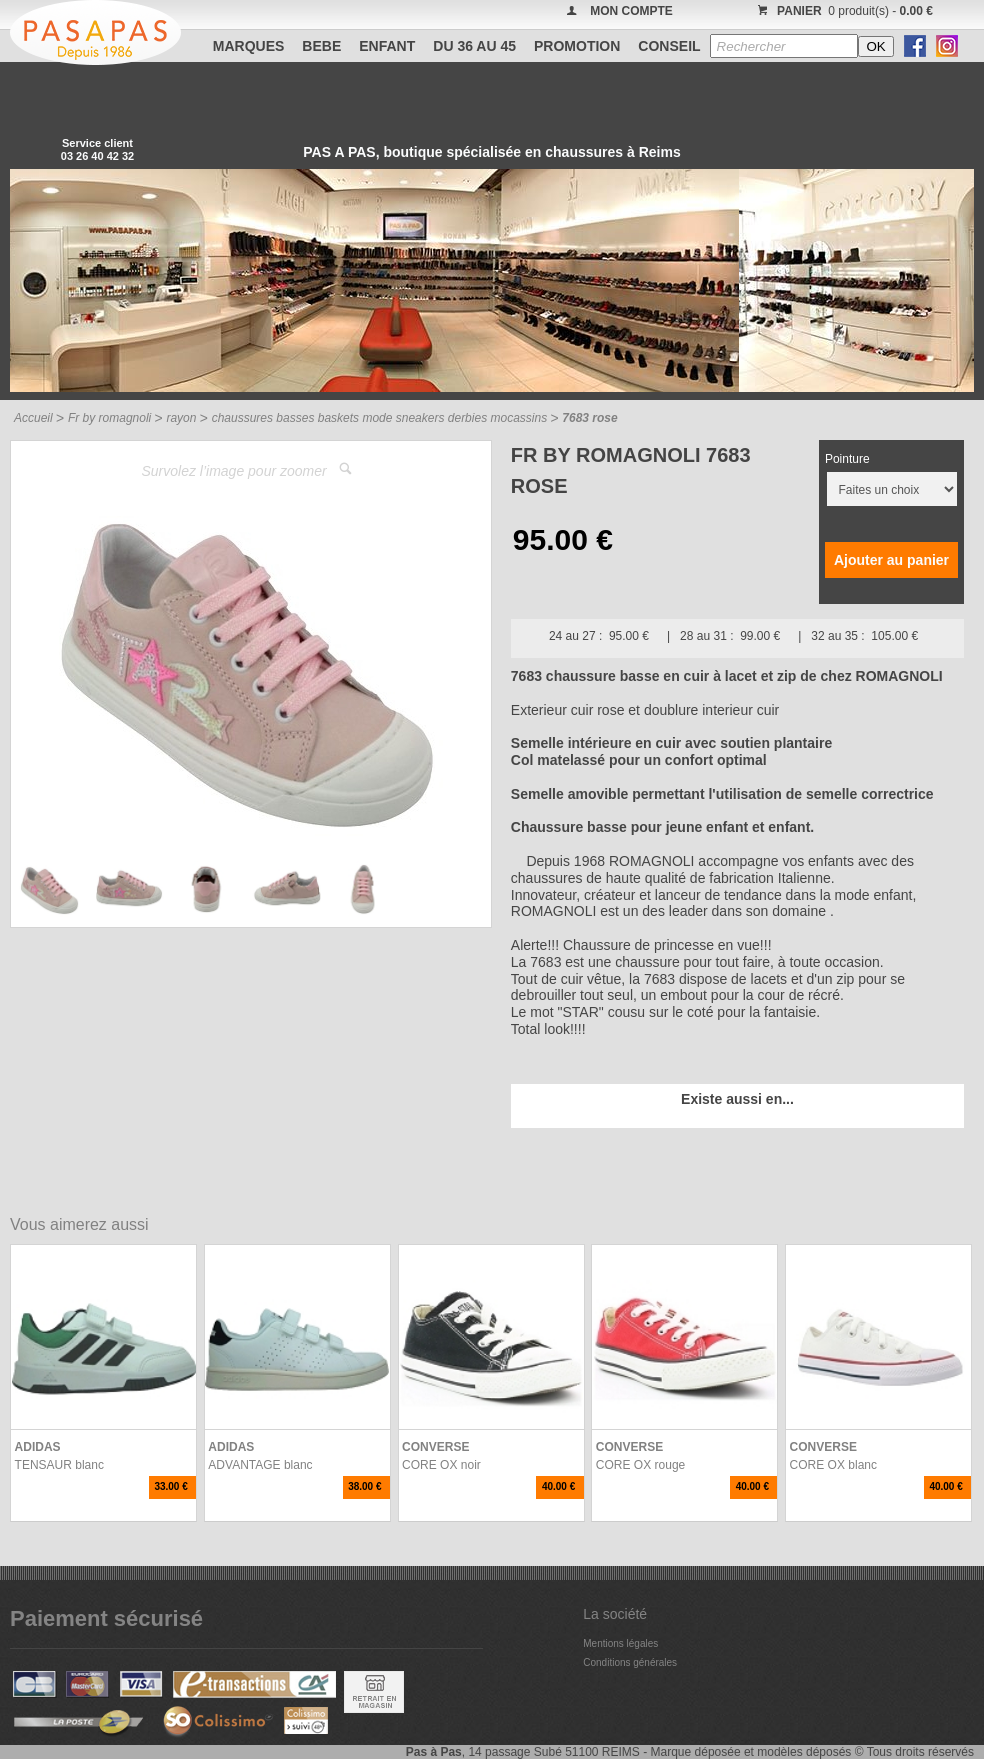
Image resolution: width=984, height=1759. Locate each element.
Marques (249, 46)
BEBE (321, 46)
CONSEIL (669, 46)
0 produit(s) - (842, 11)
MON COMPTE (631, 11)
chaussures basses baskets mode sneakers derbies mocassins (380, 418)
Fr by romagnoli (109, 418)
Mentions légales (620, 1643)
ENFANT (387, 46)
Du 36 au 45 (474, 46)
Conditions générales (630, 1662)
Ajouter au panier (891, 560)
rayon (181, 418)
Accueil (33, 418)
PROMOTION (577, 46)
